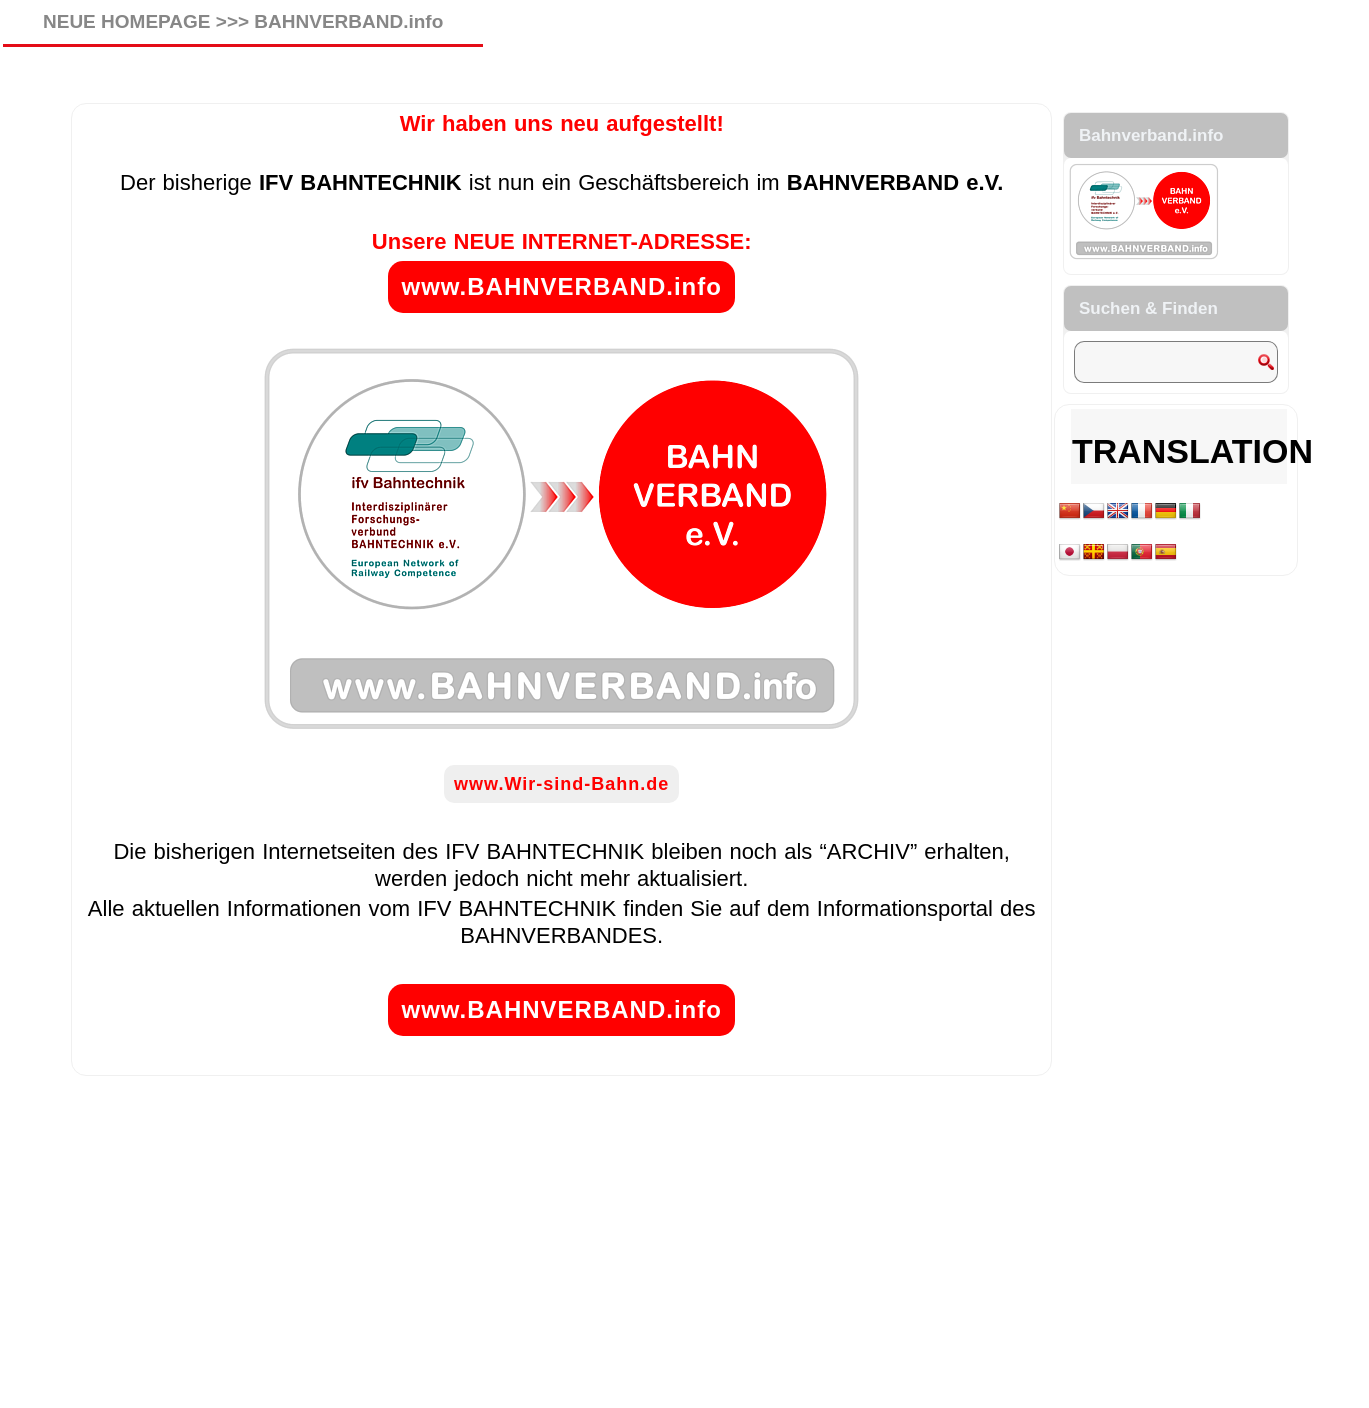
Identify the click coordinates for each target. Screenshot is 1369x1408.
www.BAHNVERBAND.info (561, 286)
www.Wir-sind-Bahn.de (561, 784)
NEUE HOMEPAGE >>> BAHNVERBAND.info (243, 21)
